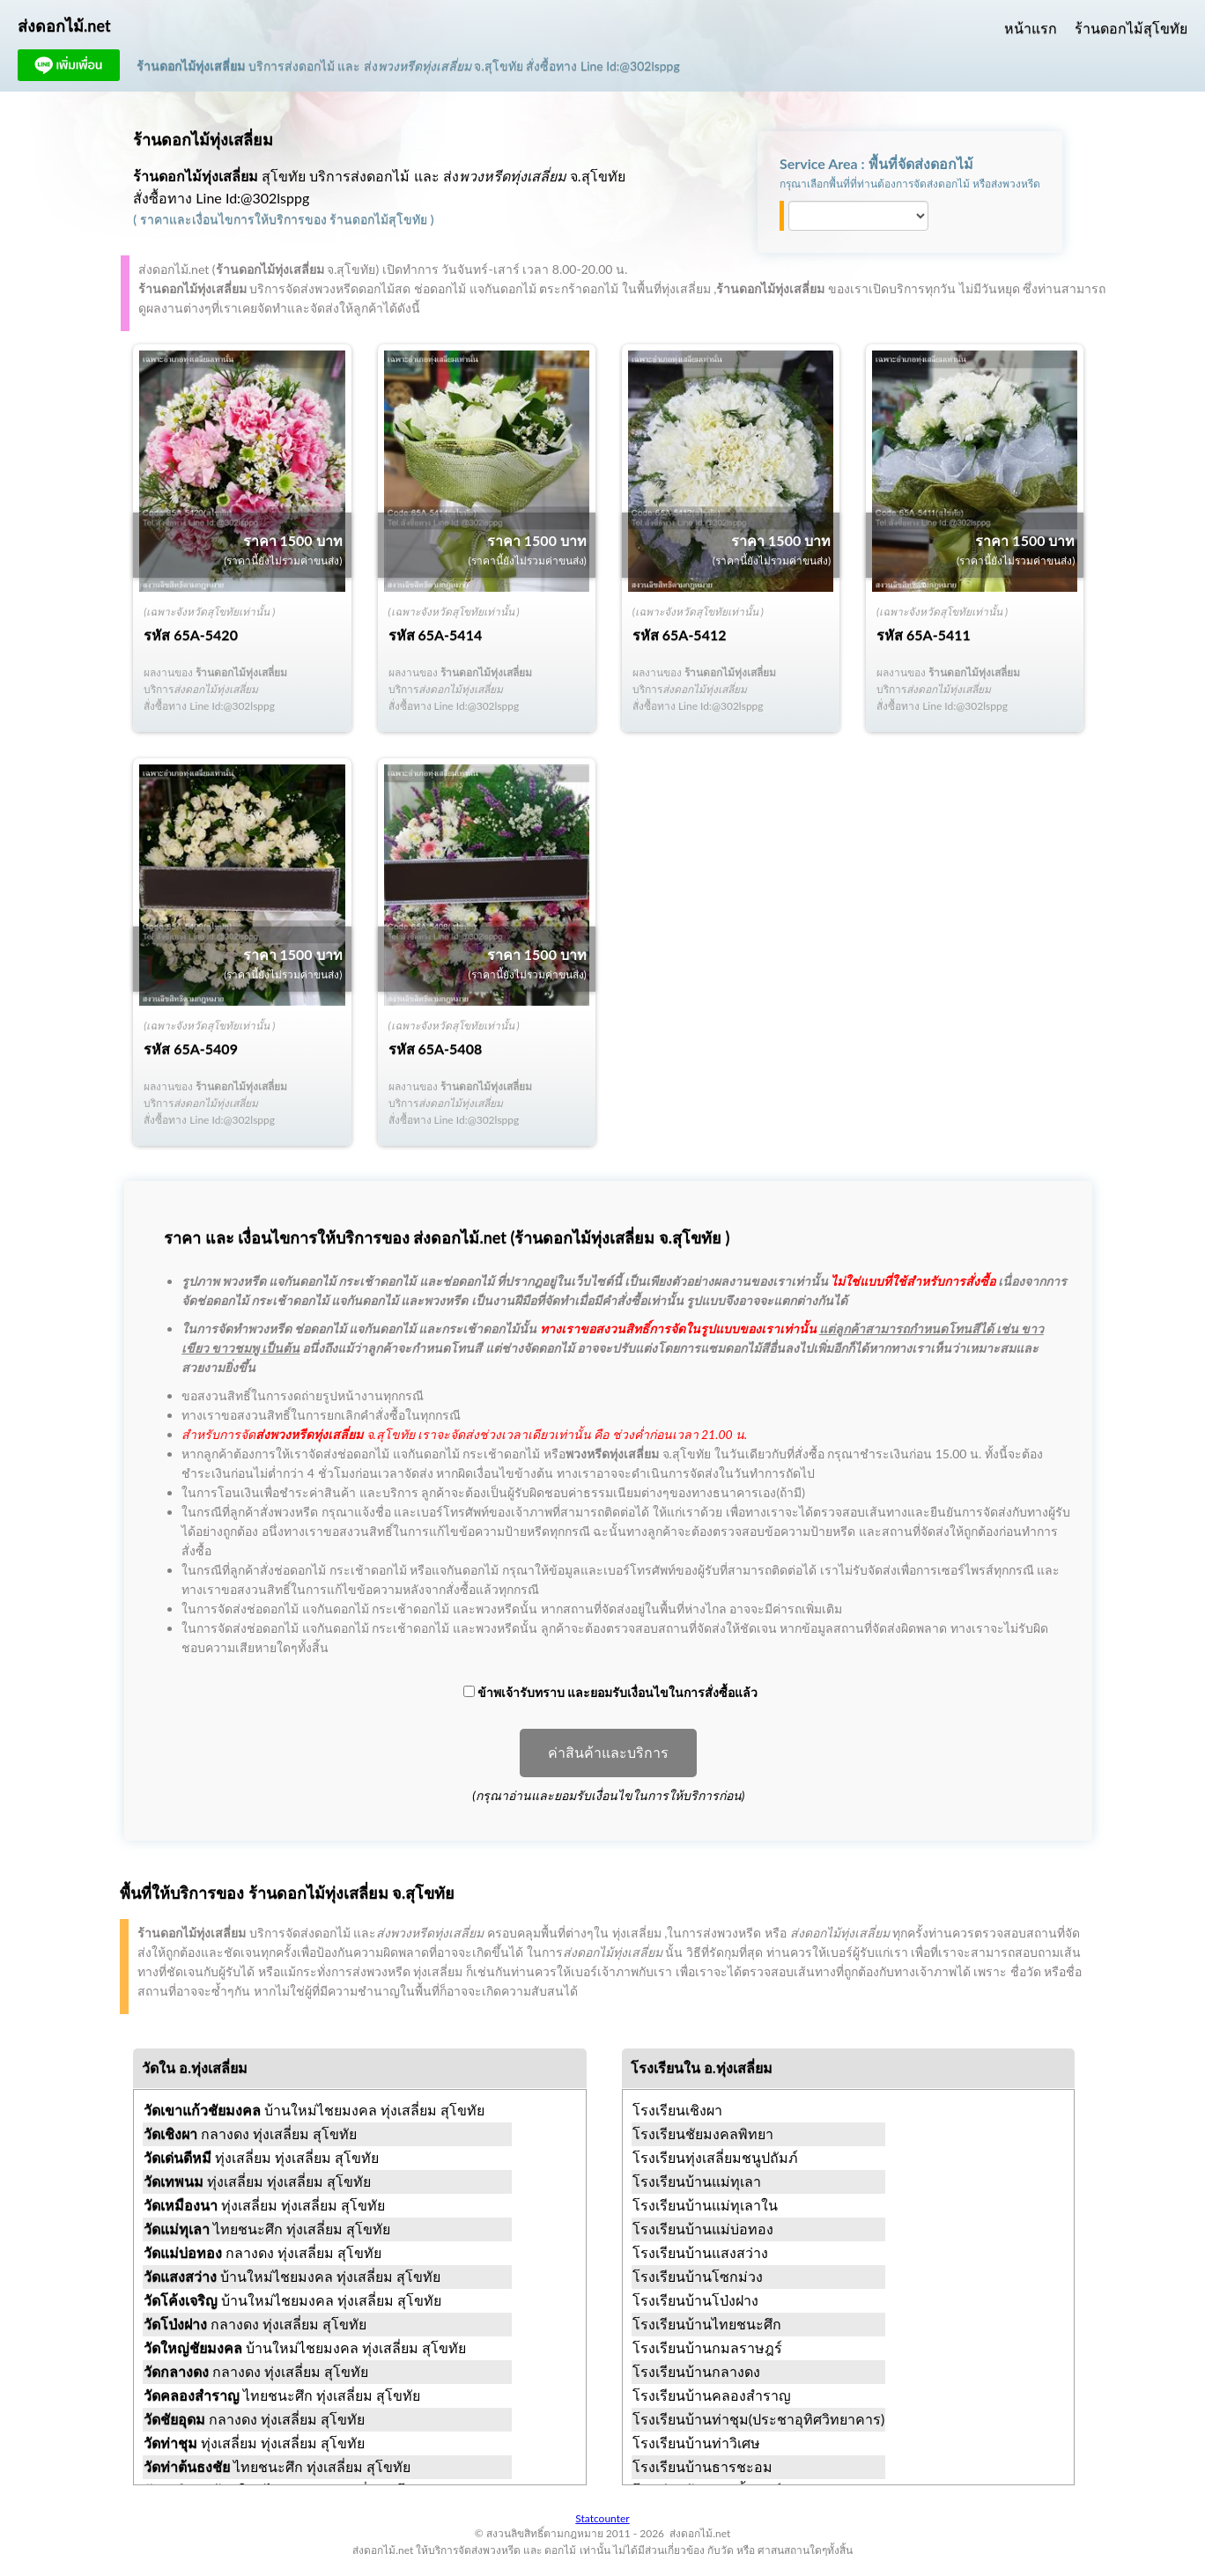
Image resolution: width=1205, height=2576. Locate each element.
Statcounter (602, 2518)
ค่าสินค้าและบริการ (608, 1753)
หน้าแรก (1030, 27)
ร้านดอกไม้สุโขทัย (1131, 27)
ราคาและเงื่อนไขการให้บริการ (222, 218)
